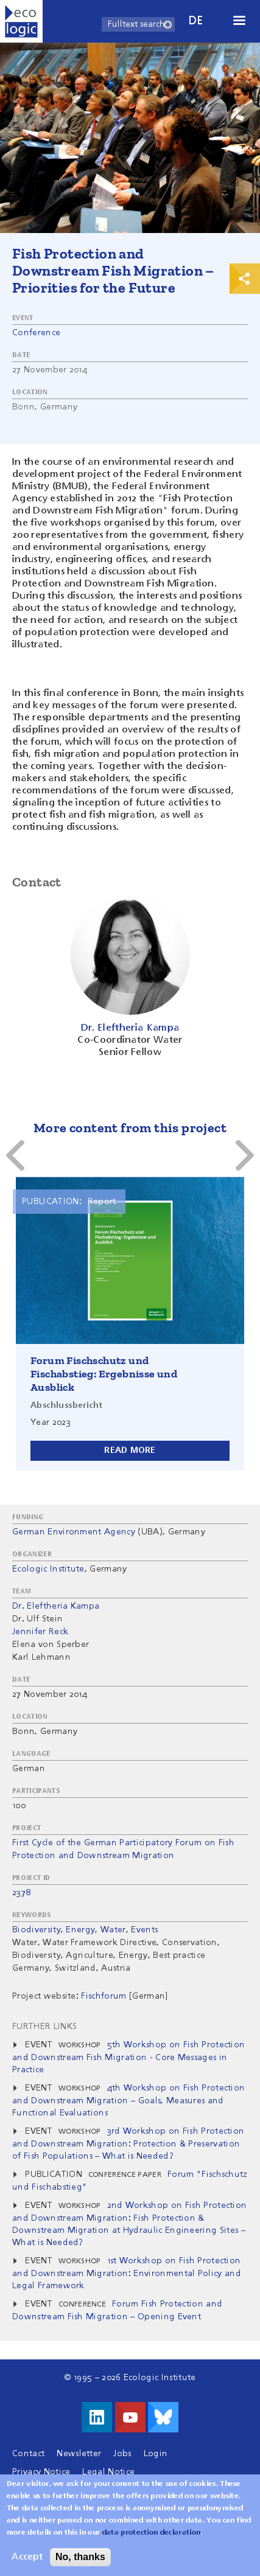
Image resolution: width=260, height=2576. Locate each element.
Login (156, 2453)
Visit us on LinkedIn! (97, 2417)
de (196, 21)
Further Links (44, 2026)
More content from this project (130, 1127)
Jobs (122, 2453)
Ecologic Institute (48, 1569)
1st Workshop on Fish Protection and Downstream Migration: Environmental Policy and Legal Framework (126, 2273)
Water (113, 1930)
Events (144, 1930)
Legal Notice (108, 2472)
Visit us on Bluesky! (163, 2417)
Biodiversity (36, 1930)
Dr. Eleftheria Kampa (55, 1606)
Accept (27, 2557)
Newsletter (79, 2453)
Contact (28, 2453)
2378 (21, 1892)
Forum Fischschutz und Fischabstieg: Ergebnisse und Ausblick (103, 1374)
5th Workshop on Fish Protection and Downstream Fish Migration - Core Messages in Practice (128, 2057)
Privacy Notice (41, 2472)
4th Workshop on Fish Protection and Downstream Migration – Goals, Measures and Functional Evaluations (128, 2100)
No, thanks (80, 2557)
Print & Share (245, 278)
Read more (130, 1450)
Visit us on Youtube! (130, 2417)
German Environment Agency (73, 1532)
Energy (80, 1930)
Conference (36, 333)
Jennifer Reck (40, 1631)
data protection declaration (151, 2532)
